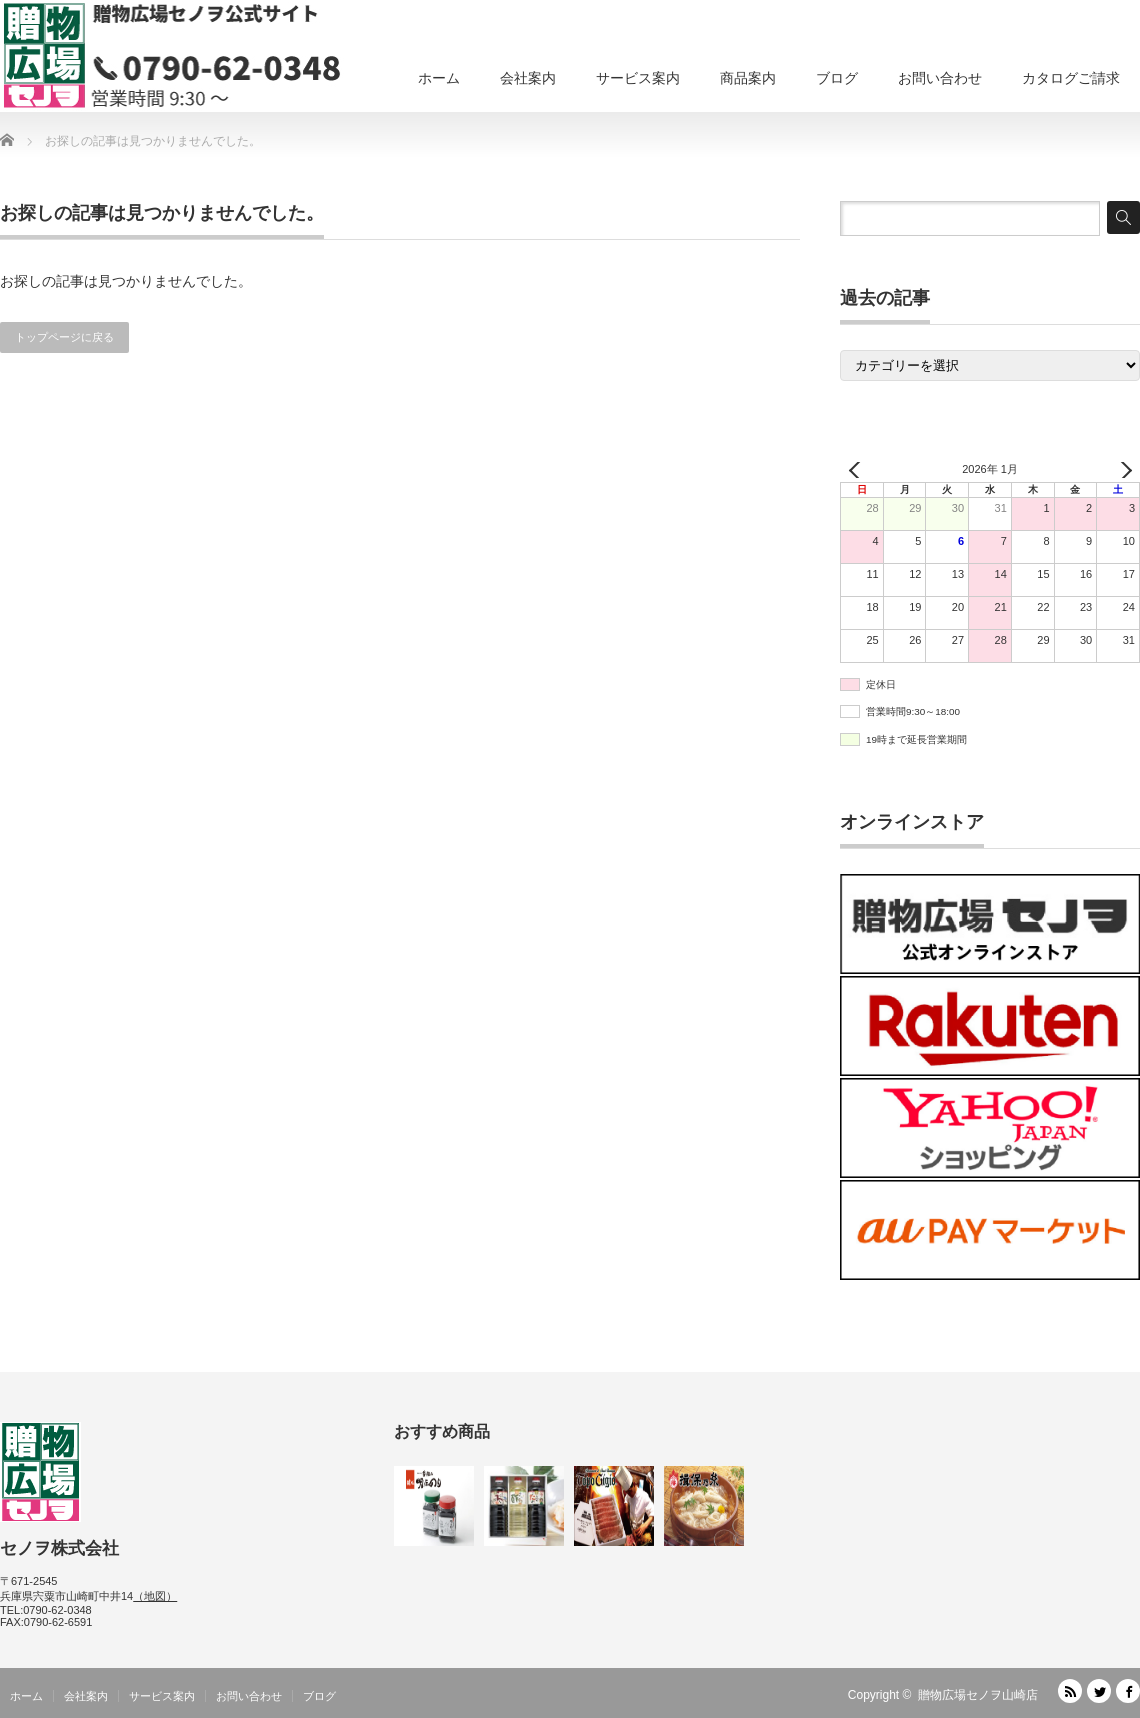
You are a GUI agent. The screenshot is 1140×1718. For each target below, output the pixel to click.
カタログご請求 (1071, 78)
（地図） (155, 1596)
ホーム (439, 78)
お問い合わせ (940, 78)
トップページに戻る (64, 337)
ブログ (837, 78)
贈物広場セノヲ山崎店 (978, 1695)
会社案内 (528, 78)
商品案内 (748, 78)
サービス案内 (638, 78)
